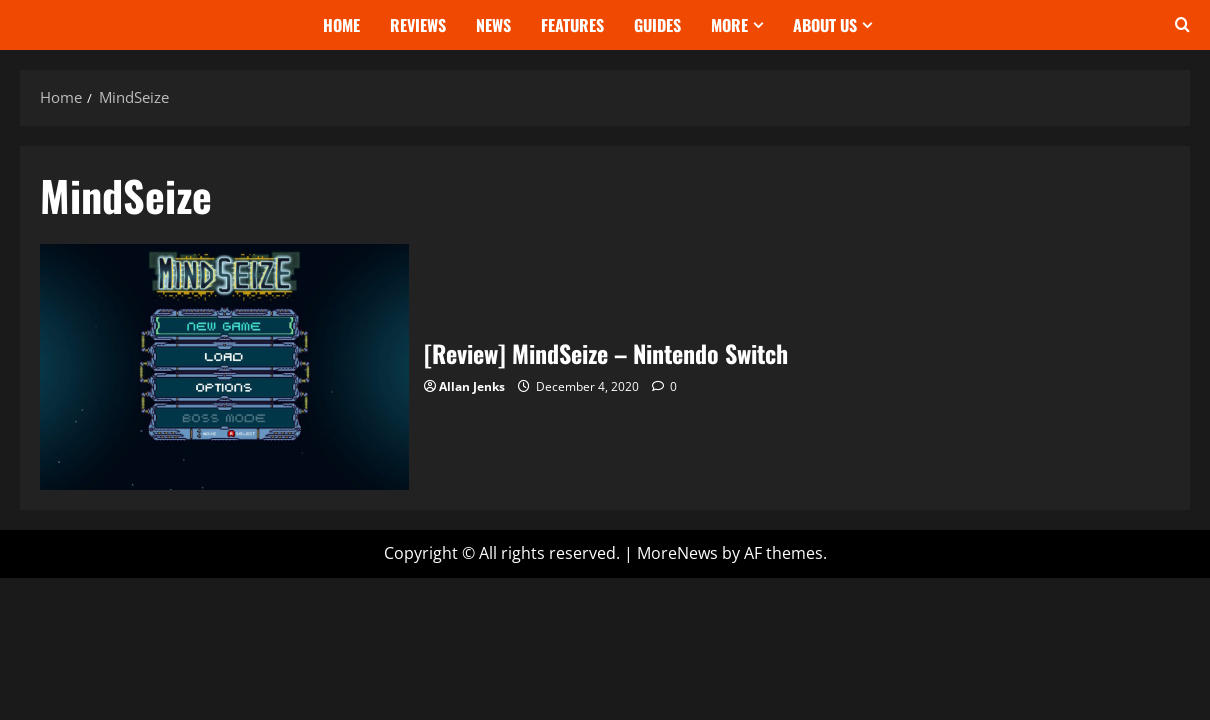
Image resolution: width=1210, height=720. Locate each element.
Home (341, 25)
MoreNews (677, 553)
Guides (657, 25)
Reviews (418, 25)
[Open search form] (1182, 25)
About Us (825, 25)
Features (572, 25)
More (729, 25)
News (493, 25)
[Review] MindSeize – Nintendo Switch (224, 367)
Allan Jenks (472, 386)
